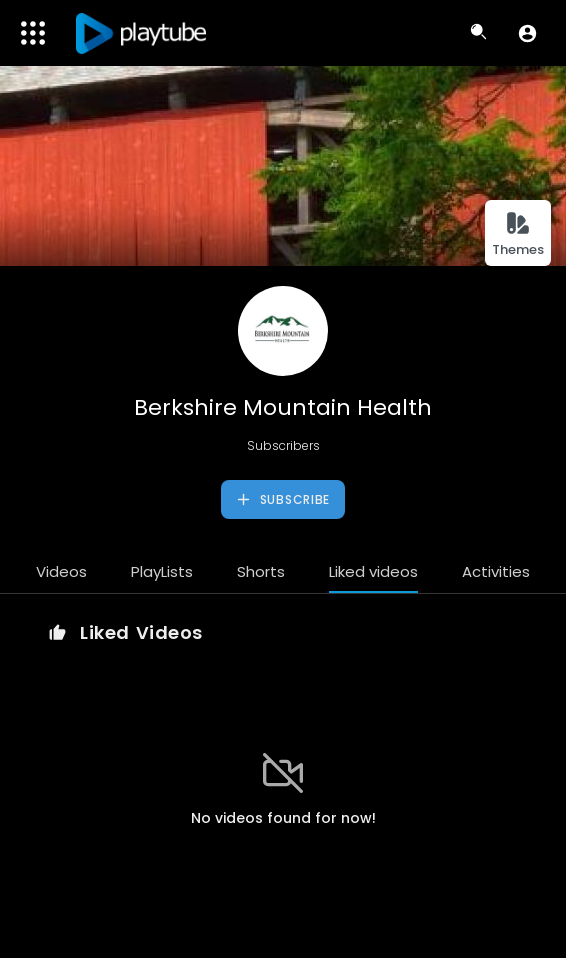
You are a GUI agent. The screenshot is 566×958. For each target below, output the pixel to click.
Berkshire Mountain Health (283, 407)
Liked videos (373, 571)
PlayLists (162, 571)
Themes (518, 234)
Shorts (261, 571)
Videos (61, 571)
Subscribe (282, 500)
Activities (496, 571)
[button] (527, 33)
